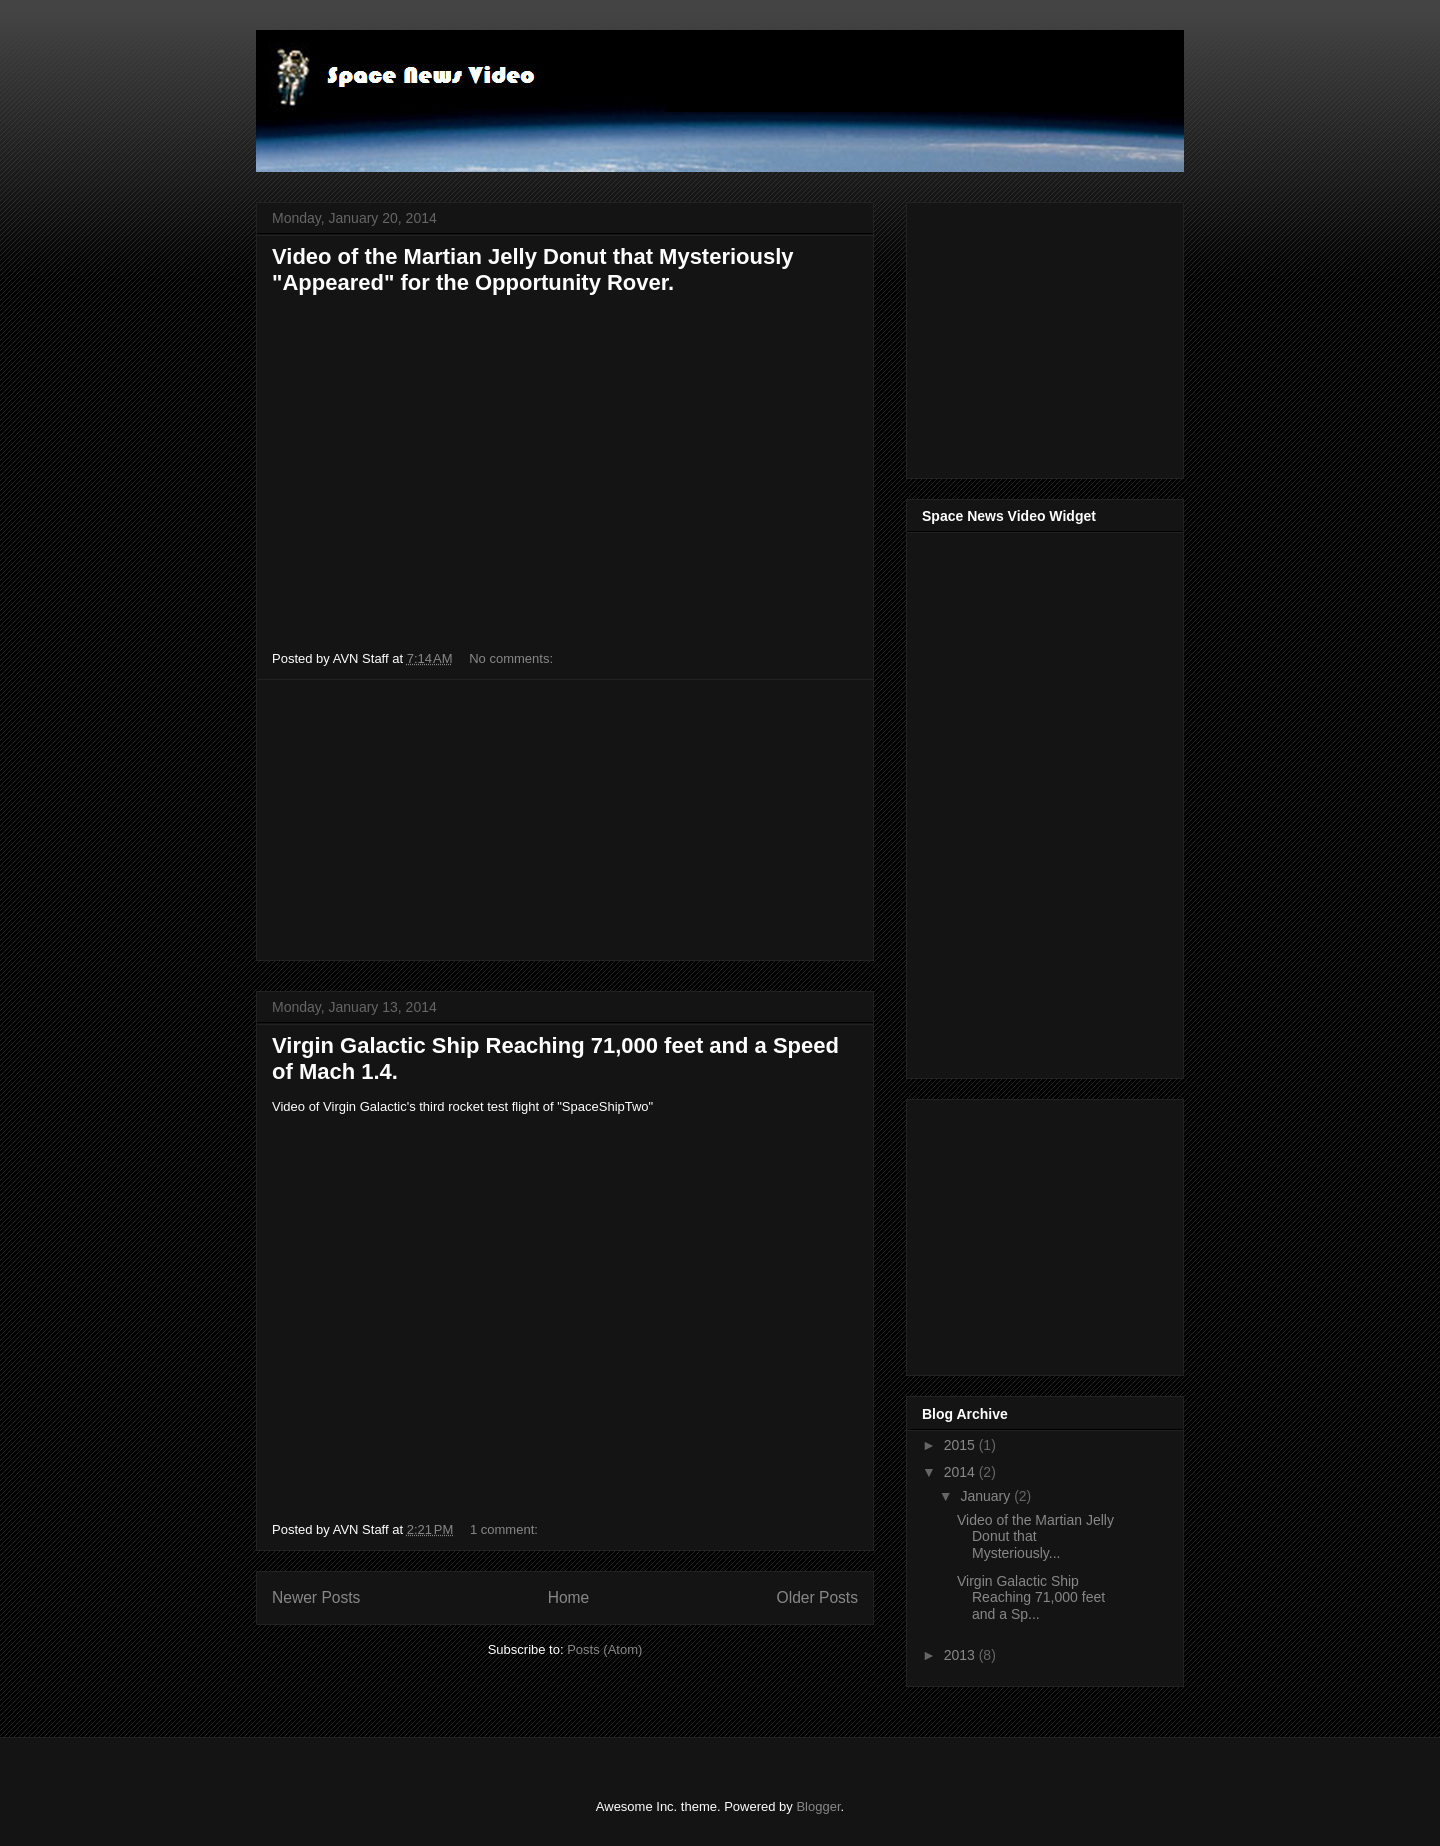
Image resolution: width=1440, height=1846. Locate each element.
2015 (961, 1445)
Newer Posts (316, 1597)
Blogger (818, 1806)
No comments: (512, 658)
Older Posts (817, 1597)
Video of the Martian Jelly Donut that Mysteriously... (1035, 1537)
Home (569, 1597)
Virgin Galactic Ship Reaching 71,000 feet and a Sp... (1031, 1598)
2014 (961, 1472)
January (987, 1496)
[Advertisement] (565, 820)
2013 (961, 1655)
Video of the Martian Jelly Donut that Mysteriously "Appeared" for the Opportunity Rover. (533, 269)
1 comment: (506, 1529)
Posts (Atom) (604, 1649)
